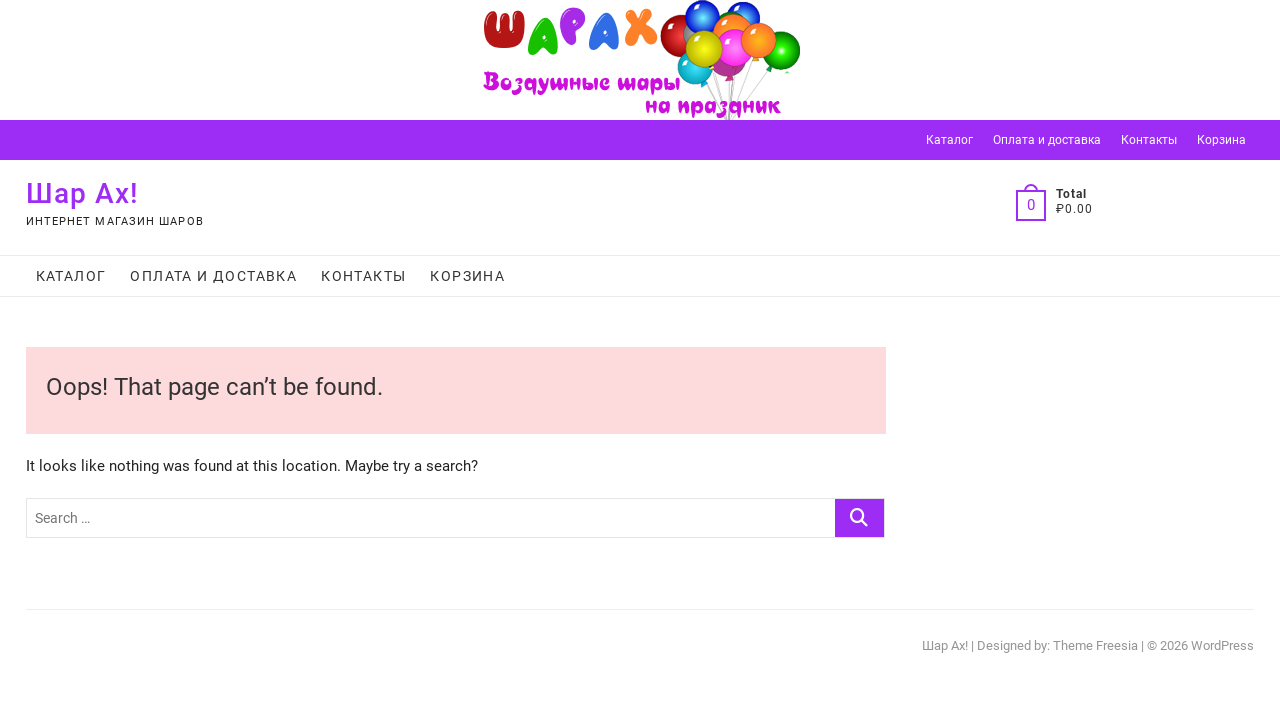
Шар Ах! (82, 193)
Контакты (1149, 140)
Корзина (1221, 140)
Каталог (949, 140)
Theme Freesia (1095, 645)
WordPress (1222, 645)
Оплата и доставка (1047, 140)
